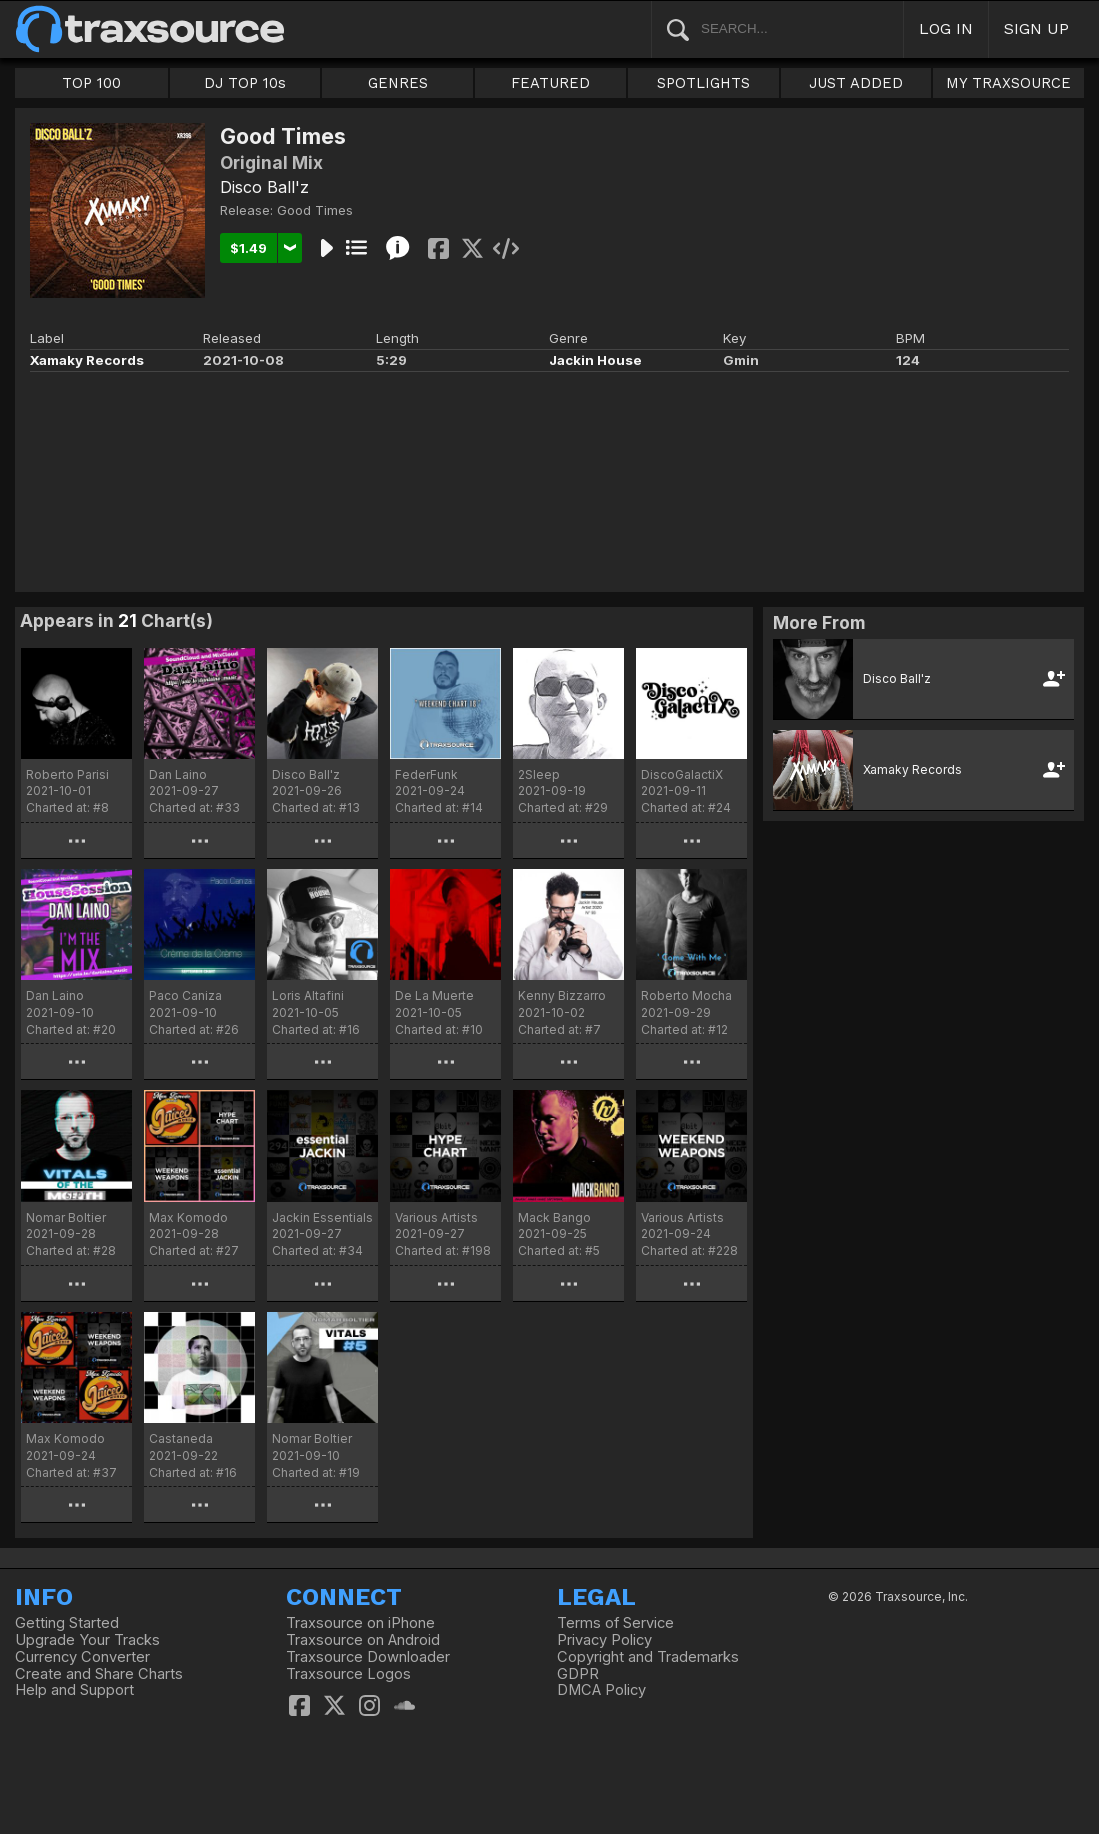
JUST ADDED (856, 83)
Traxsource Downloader (368, 1657)
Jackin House (595, 360)
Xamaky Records (87, 360)
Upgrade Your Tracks (87, 1640)
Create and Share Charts (99, 1674)
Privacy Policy (604, 1640)
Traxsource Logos (348, 1674)
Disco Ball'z (264, 187)
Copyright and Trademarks (648, 1657)
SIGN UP (1036, 28)
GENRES (398, 83)
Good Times (315, 210)
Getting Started (67, 1623)
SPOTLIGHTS (703, 83)
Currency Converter (82, 1657)
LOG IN (946, 28)
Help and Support (74, 1690)
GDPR (578, 1674)
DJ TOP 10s (245, 83)
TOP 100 (91, 83)
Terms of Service (615, 1623)
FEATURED (550, 83)
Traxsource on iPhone (360, 1623)
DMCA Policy (601, 1690)
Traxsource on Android (363, 1640)
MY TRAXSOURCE (1008, 83)
